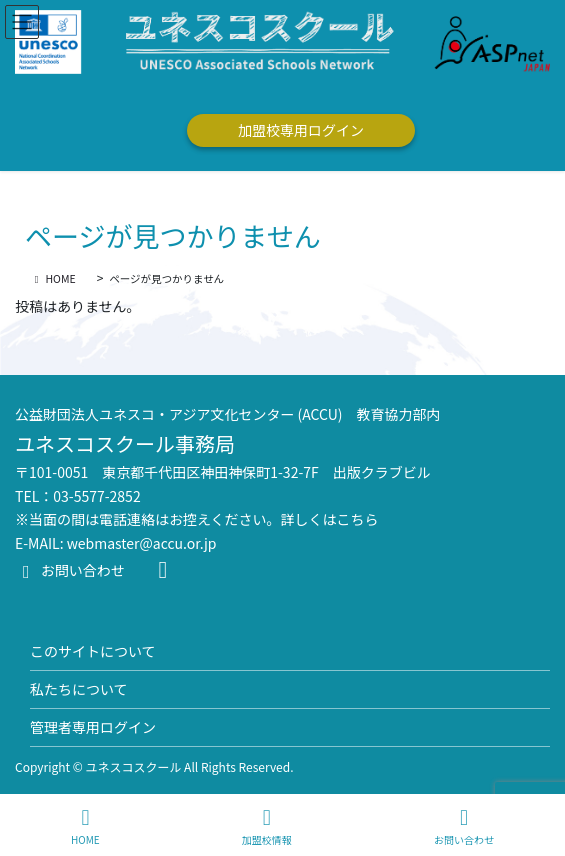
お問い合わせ (70, 570)
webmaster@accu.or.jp (142, 543)
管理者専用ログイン (93, 727)
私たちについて (79, 689)
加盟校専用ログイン (301, 130)
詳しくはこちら (330, 519)
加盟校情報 (267, 826)
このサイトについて (93, 651)
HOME (85, 826)
